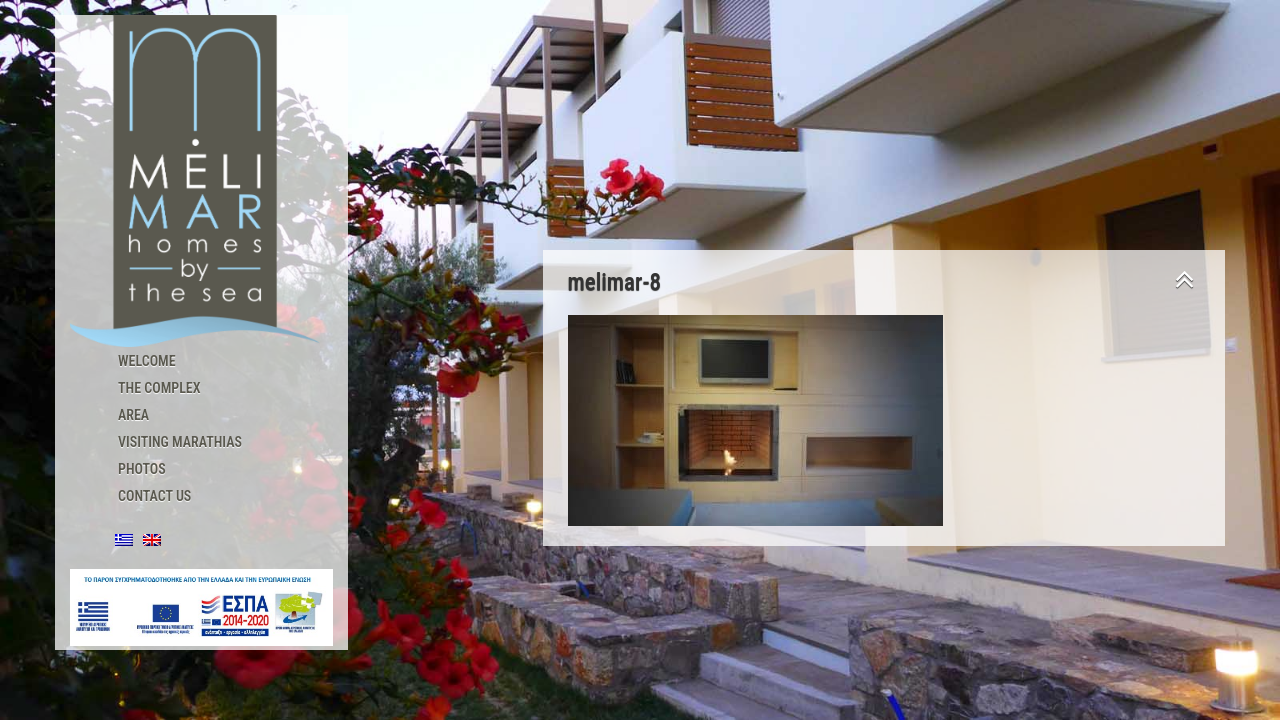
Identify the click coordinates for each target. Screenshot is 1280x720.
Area (133, 415)
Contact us (154, 496)
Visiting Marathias (180, 442)
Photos (142, 469)
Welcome (147, 361)
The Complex (159, 388)
